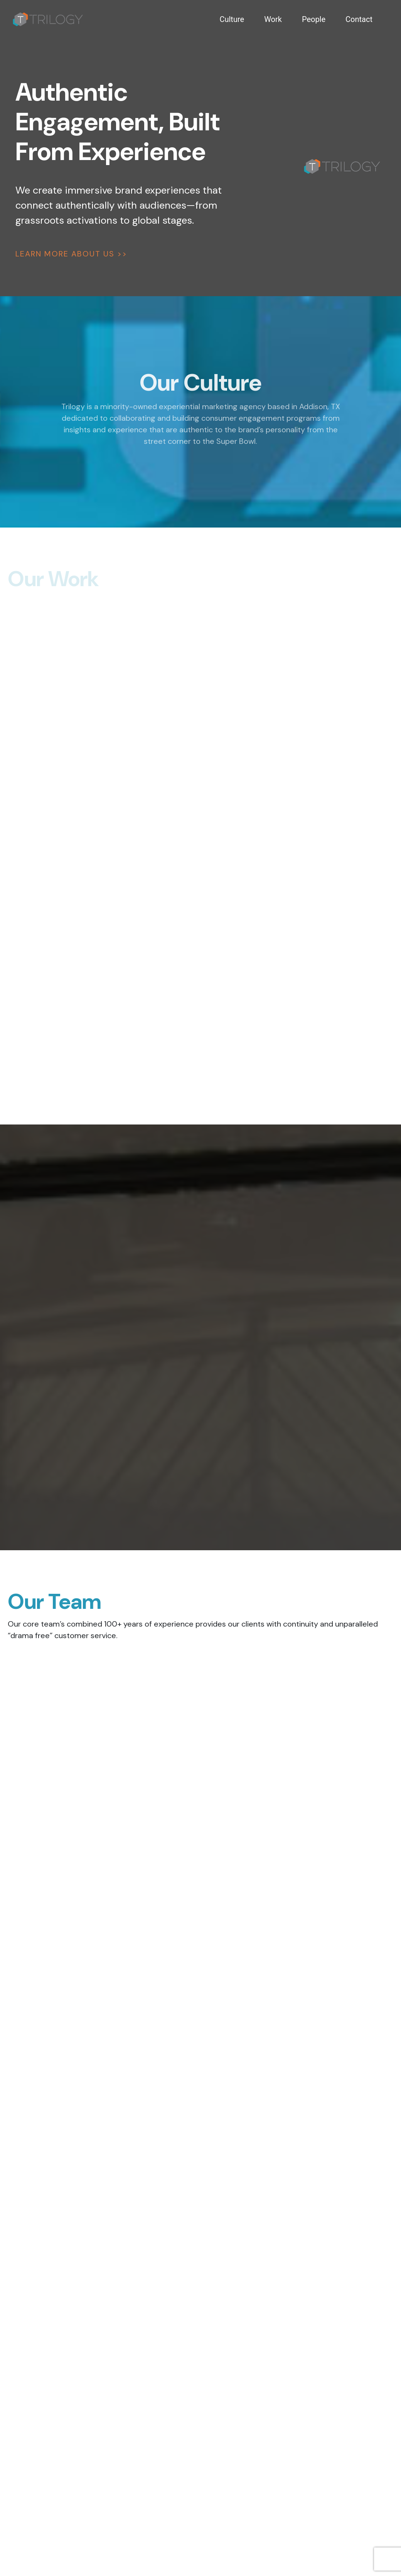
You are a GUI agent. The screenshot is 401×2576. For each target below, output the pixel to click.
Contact (358, 19)
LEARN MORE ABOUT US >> (71, 254)
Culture (231, 19)
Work (273, 19)
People (313, 19)
